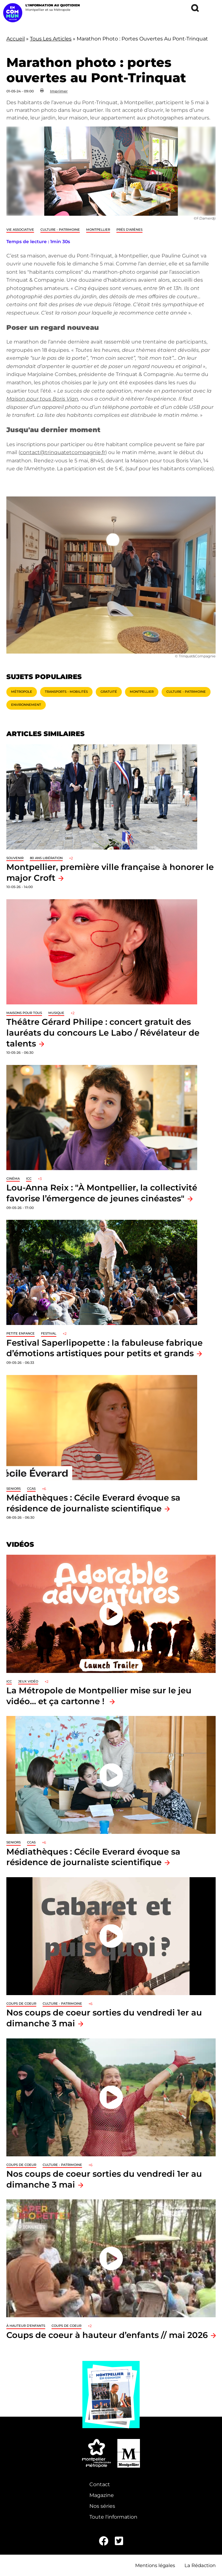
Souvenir (15, 858)
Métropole (21, 691)
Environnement (26, 704)
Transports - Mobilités (66, 691)
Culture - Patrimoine (60, 229)
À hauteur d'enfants (25, 2325)
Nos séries (102, 2506)
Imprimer (59, 91)
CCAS (31, 1488)
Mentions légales (155, 2565)
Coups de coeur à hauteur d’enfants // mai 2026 (107, 2335)
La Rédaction (200, 2565)
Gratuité (109, 691)
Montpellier (98, 229)
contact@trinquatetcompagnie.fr (62, 452)
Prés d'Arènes (129, 229)
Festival (48, 1333)
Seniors (13, 1488)
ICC (28, 1178)
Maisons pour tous (24, 1013)
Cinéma (13, 1178)
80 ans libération (46, 858)
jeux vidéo (28, 1681)
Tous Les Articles (51, 39)
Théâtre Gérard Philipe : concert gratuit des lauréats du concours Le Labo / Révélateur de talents (102, 1032)
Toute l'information (113, 2517)
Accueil (15, 39)
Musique (56, 1013)
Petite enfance (20, 1333)
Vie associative (20, 229)
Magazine (101, 2495)
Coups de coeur (21, 2003)
